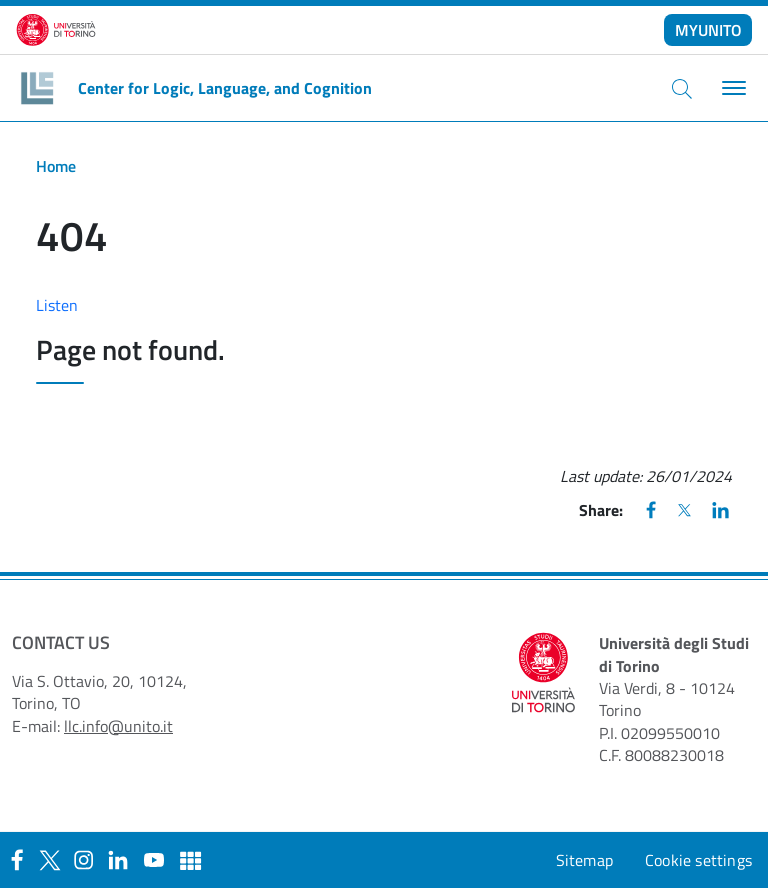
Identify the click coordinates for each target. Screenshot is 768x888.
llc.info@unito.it (118, 726)
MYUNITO (708, 30)
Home (56, 166)
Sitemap (584, 860)
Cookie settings (698, 860)
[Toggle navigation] (731, 88)
